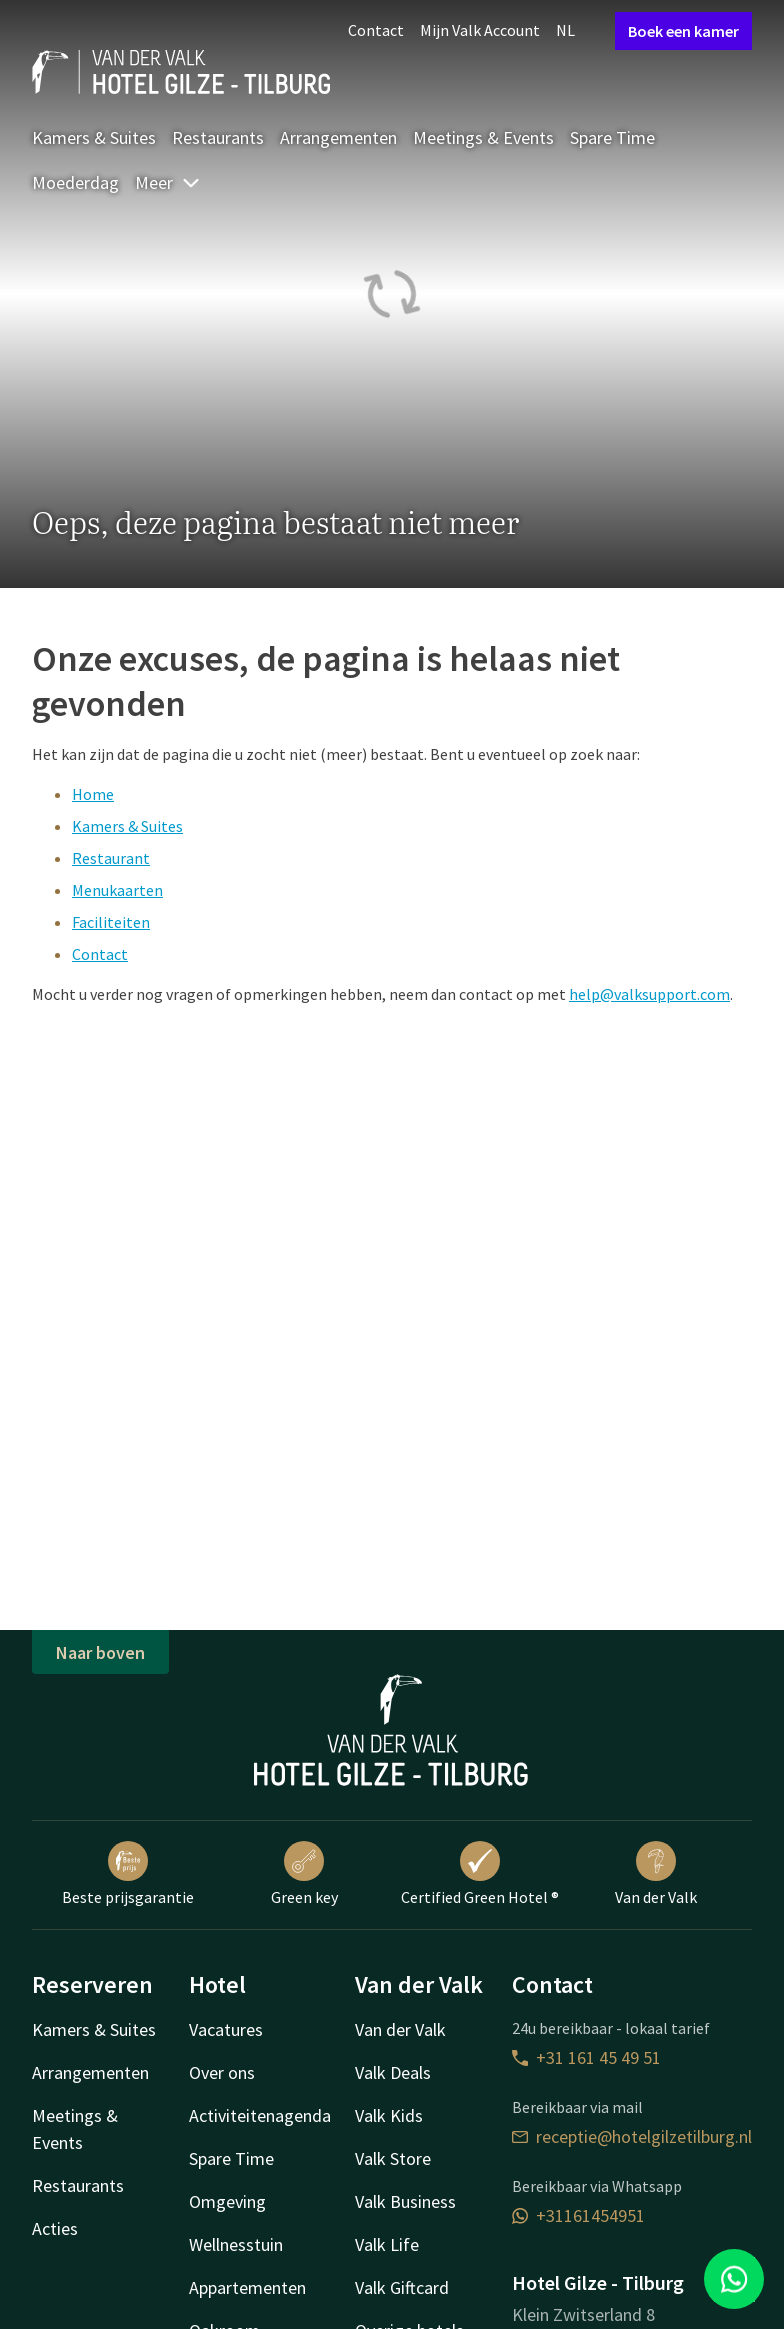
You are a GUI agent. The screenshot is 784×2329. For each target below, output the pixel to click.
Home (93, 794)
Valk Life (387, 2244)
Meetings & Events (483, 137)
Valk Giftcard (402, 2287)
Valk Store (393, 2158)
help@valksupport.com (649, 994)
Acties (55, 2228)
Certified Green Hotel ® (480, 1874)
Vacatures (226, 2029)
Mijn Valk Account (480, 30)
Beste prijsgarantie (128, 1874)
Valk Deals (393, 2072)
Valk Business (405, 2201)
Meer (168, 182)
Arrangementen (338, 137)
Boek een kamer (683, 31)
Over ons (222, 2072)
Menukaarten (117, 890)
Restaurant (111, 858)
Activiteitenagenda (260, 2115)
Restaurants (218, 137)
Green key (304, 1874)
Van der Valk (656, 1874)
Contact (376, 30)
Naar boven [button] (100, 1652)
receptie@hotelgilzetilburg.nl (632, 2136)
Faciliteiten (111, 922)
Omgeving (227, 2201)
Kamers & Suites (94, 137)
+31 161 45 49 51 (586, 2057)
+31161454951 (578, 2215)
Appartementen (247, 2287)
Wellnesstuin (236, 2244)
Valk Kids (389, 2115)
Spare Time (612, 137)
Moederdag (75, 182)
